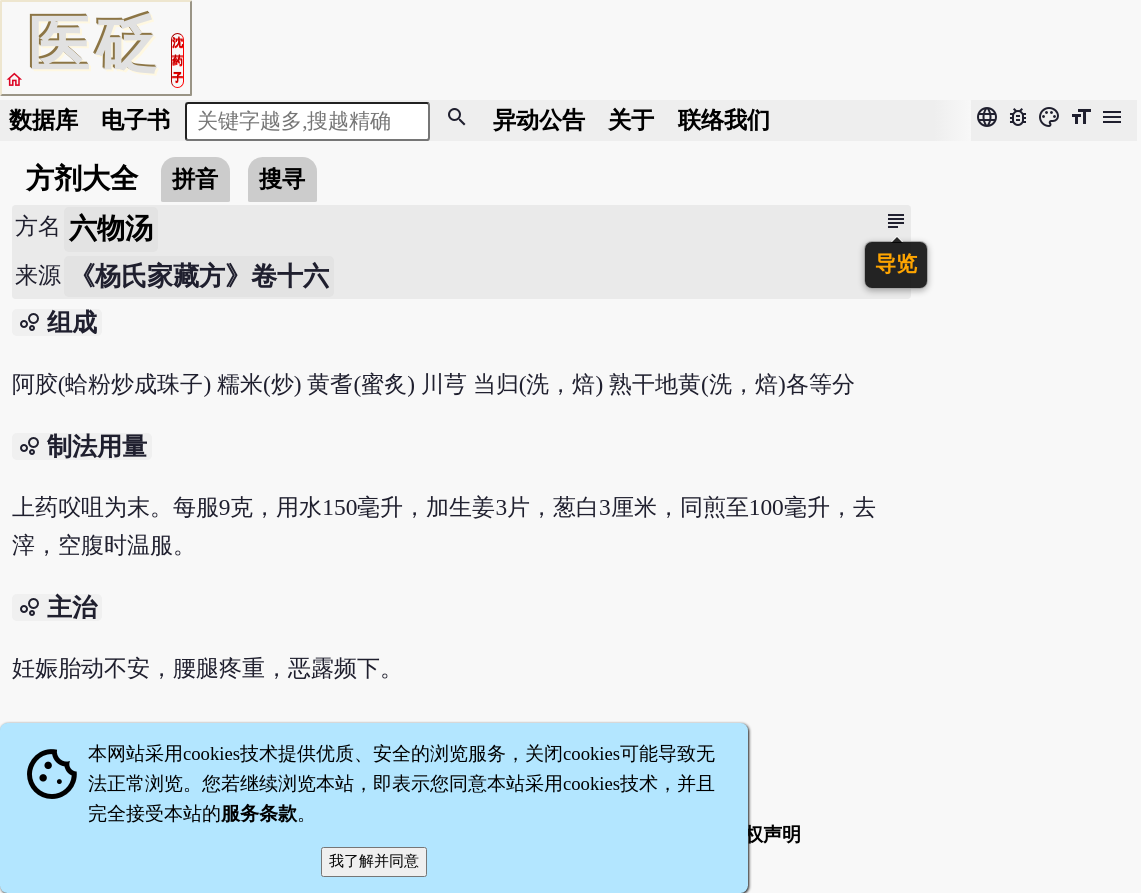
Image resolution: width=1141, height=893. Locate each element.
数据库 (43, 120)
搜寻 (282, 179)
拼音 (195, 179)
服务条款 (259, 813)
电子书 (135, 120)
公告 (539, 120)
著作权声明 (753, 834)
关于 (631, 120)
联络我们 (724, 120)
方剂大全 (82, 178)
